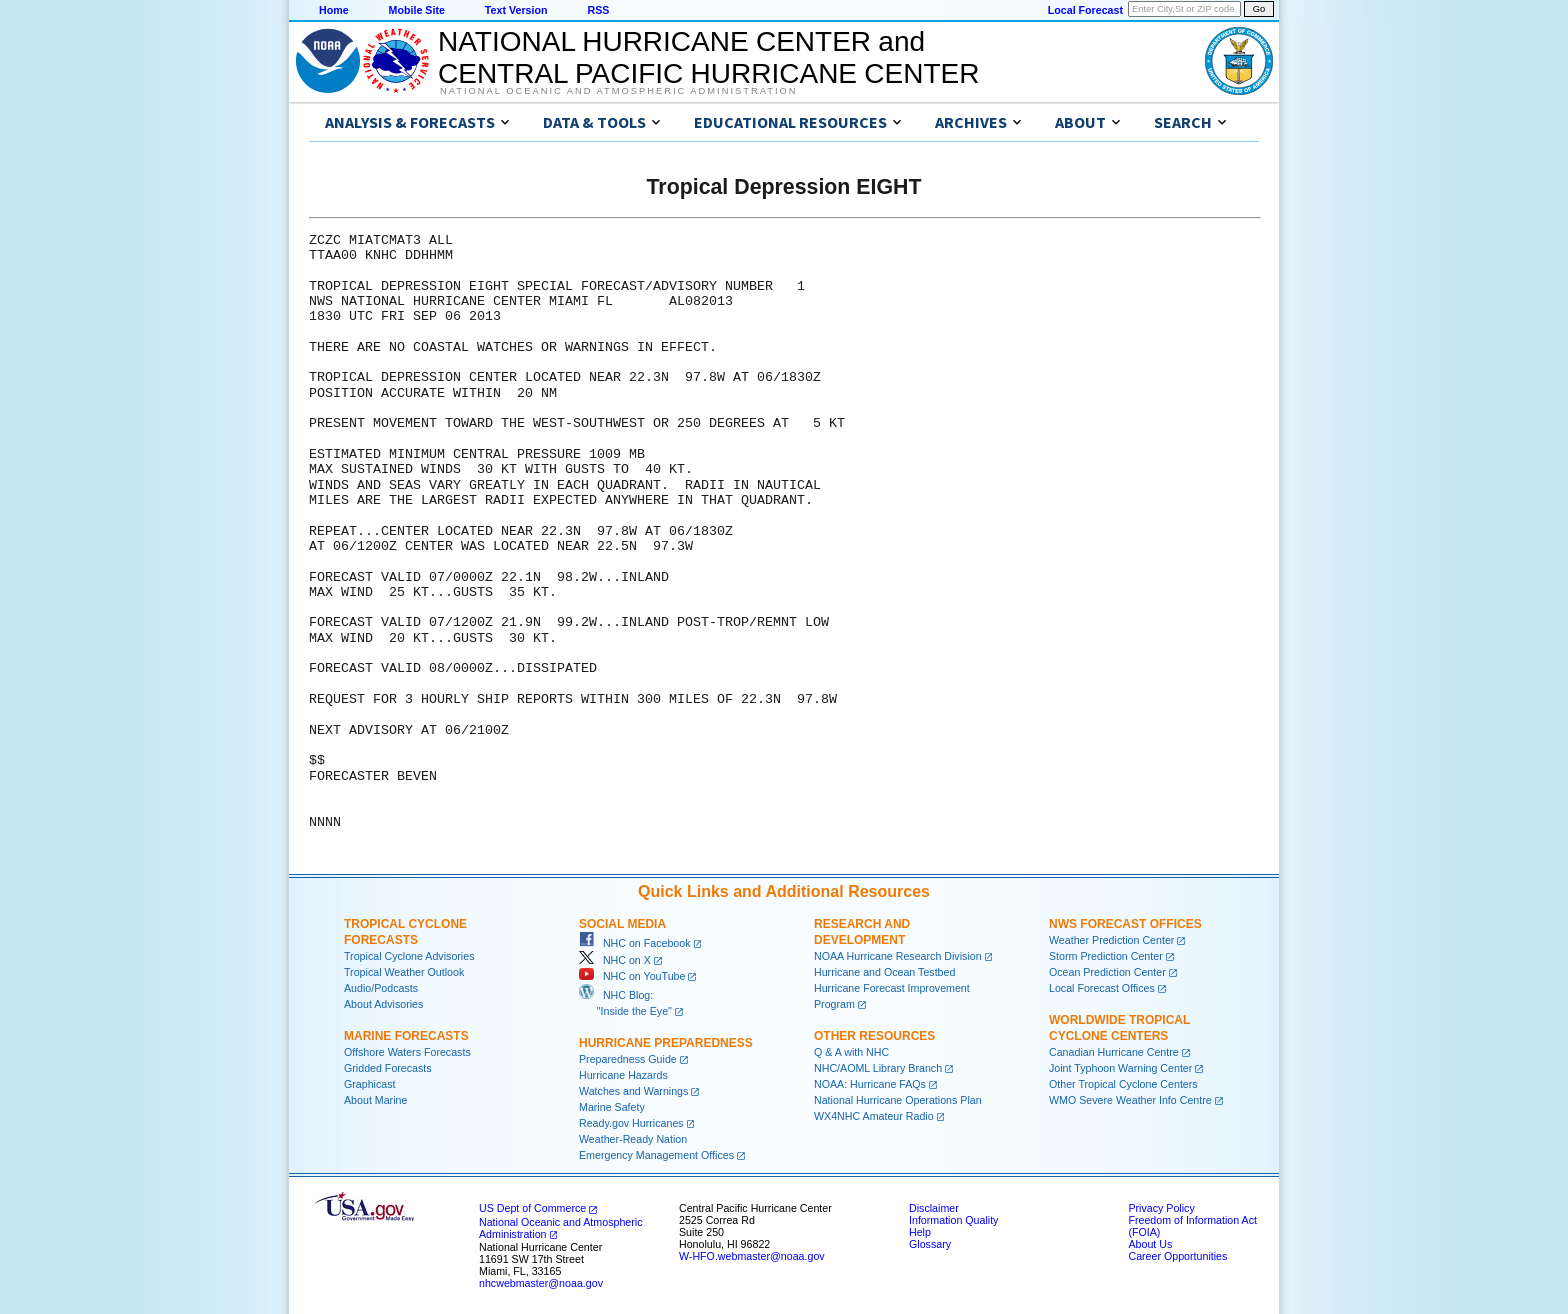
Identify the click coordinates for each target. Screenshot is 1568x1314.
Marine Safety (612, 1107)
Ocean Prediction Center (1107, 972)
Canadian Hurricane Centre (1114, 1052)
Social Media (622, 924)
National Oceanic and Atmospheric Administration (618, 91)
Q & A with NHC (851, 1052)
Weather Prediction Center (1111, 940)
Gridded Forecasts (388, 1068)
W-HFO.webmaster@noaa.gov (752, 1256)
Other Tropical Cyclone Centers (1123, 1084)
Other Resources (874, 1036)
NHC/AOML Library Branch (878, 1068)
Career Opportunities (1177, 1256)
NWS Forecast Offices (1125, 924)
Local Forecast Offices (1102, 988)
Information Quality (953, 1220)
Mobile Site (417, 10)
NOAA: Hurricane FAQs (870, 1084)
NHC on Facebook (635, 943)
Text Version (516, 10)
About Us (1150, 1244)
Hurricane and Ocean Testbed (884, 972)
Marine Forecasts (406, 1036)
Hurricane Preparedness (666, 1043)
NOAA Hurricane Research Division (898, 956)
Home (334, 10)
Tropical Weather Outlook (404, 972)
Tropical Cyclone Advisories (409, 956)
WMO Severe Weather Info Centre (1130, 1100)
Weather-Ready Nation (633, 1139)
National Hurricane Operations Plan (898, 1100)
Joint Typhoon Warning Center (1120, 1068)
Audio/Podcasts (381, 988)
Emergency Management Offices (656, 1155)
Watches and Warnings (633, 1091)
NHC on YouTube (632, 976)
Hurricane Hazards (623, 1075)
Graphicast (370, 1084)
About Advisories (383, 1004)
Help (920, 1232)
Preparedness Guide (628, 1059)
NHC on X (615, 960)
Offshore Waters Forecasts (407, 1052)
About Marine (375, 1100)
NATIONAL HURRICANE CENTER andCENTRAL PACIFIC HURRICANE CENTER (708, 57)
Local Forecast (1085, 10)
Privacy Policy (1161, 1208)
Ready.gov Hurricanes (631, 1123)
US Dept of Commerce (532, 1208)
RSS (598, 10)
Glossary (930, 1244)
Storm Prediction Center (1106, 956)
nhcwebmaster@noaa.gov (541, 1283)
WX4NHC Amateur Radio (874, 1116)
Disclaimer (934, 1208)
